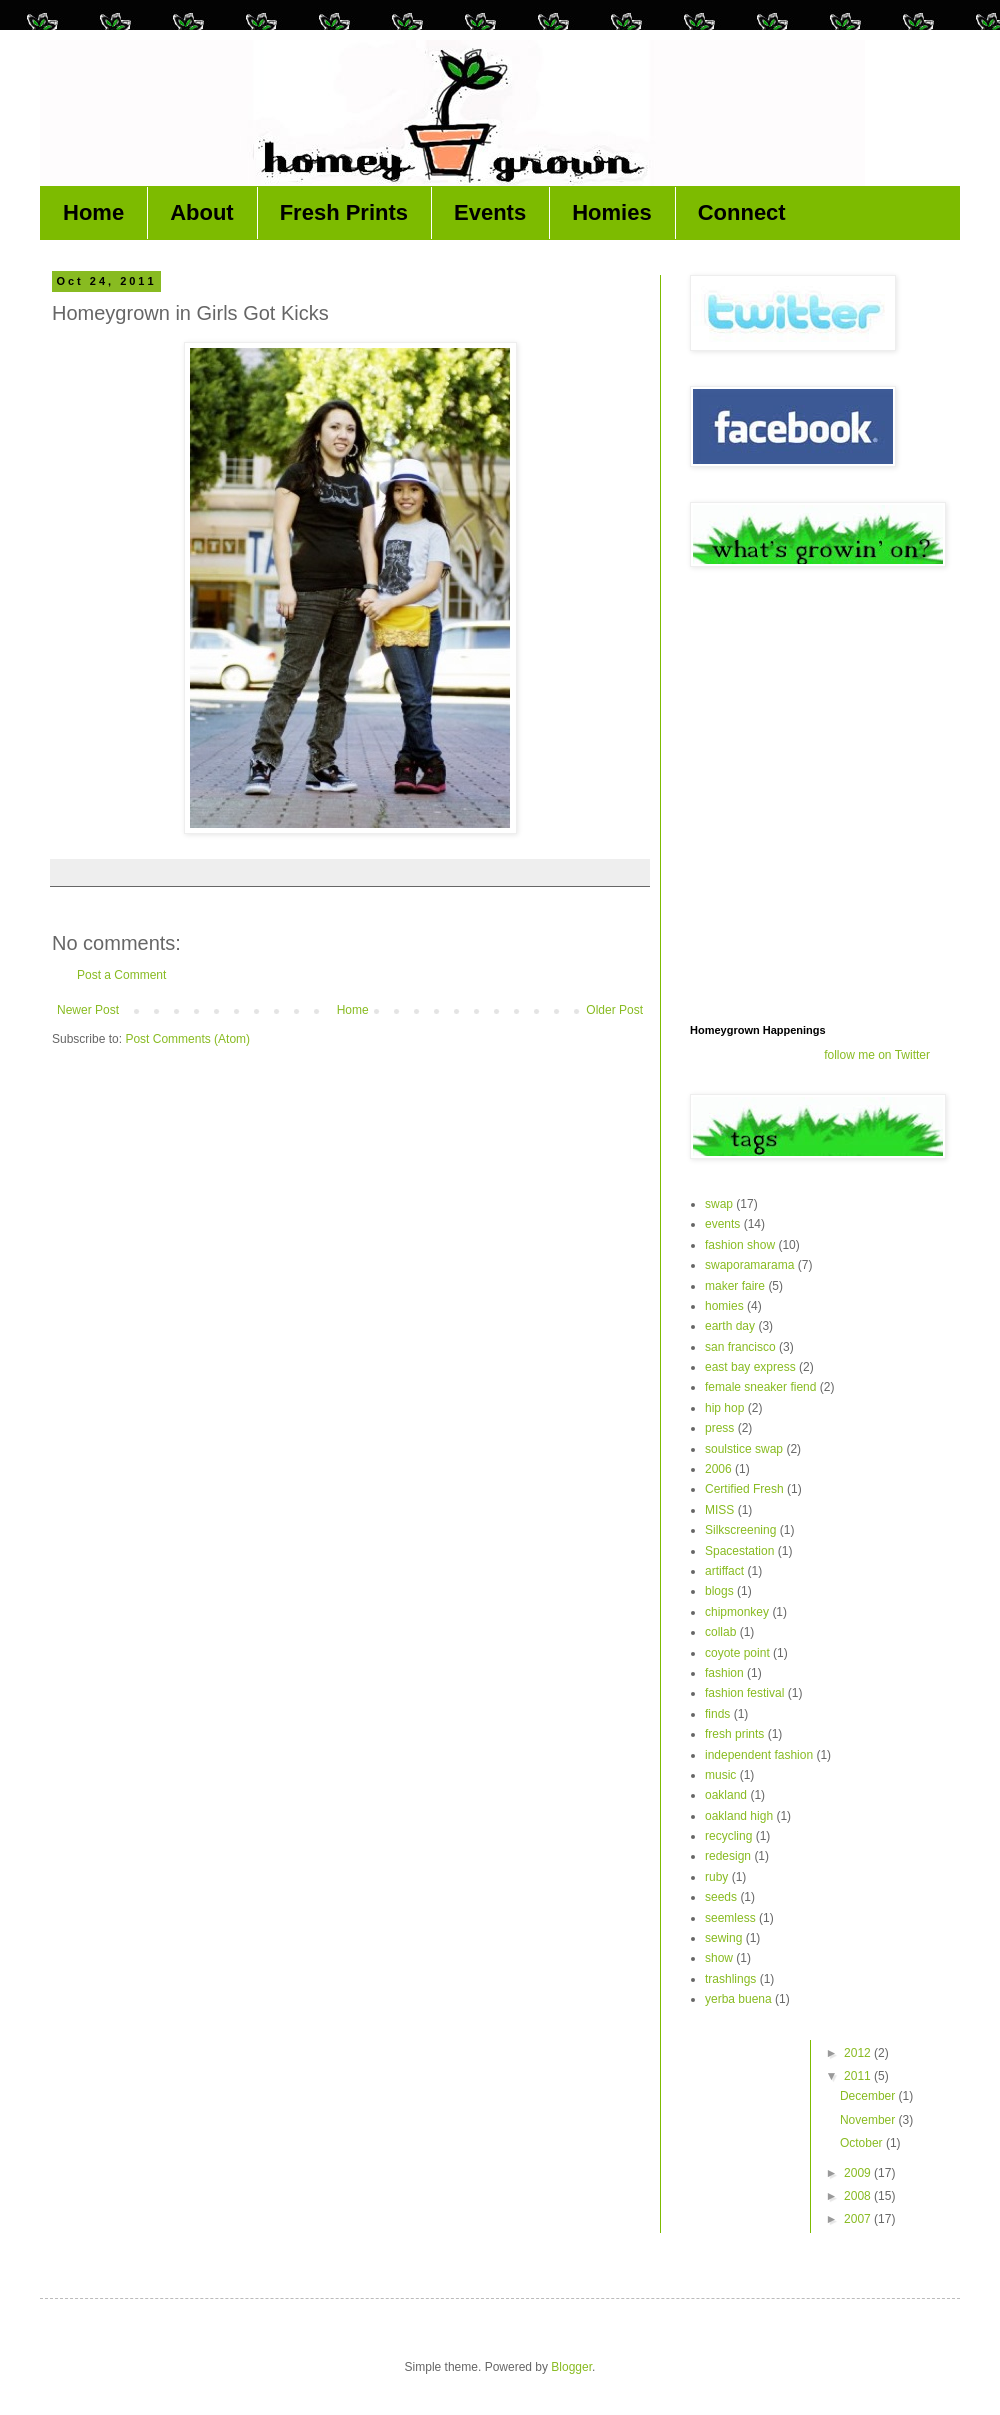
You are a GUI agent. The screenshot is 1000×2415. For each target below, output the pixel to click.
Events (490, 212)
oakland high (739, 1816)
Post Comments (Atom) (187, 1039)
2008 (859, 2196)
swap (719, 1204)
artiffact (724, 1571)
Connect (742, 212)
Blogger (571, 2367)
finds (717, 1714)
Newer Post (88, 1010)
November (869, 2120)
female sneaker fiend (760, 1387)
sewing (723, 1938)
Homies (611, 212)
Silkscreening (740, 1530)
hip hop (724, 1408)
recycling (728, 1836)
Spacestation (739, 1551)
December (869, 2096)
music (720, 1775)
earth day (730, 1326)
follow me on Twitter (877, 1055)
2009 (859, 2173)
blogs (719, 1591)
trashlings (730, 1979)
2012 (859, 2053)
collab (720, 1632)
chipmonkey (737, 1612)
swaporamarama (749, 1265)
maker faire (735, 1286)
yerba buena (738, 1999)
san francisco (740, 1347)
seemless (730, 1918)
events (722, 1224)
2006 (718, 1469)
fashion (724, 1673)
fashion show (740, 1245)
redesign (728, 1856)
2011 (859, 2076)
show (719, 1958)
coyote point (737, 1653)
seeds (721, 1897)
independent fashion (759, 1755)
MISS (719, 1510)
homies (724, 1306)
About (202, 212)
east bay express (750, 1367)
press (719, 1428)
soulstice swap (744, 1449)
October (863, 2143)
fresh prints (734, 1734)
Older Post (614, 1010)
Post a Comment (121, 975)
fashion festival (744, 1693)
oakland (726, 1795)
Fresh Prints (344, 212)
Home (93, 212)
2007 (859, 2219)
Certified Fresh (744, 1489)
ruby (716, 1877)
